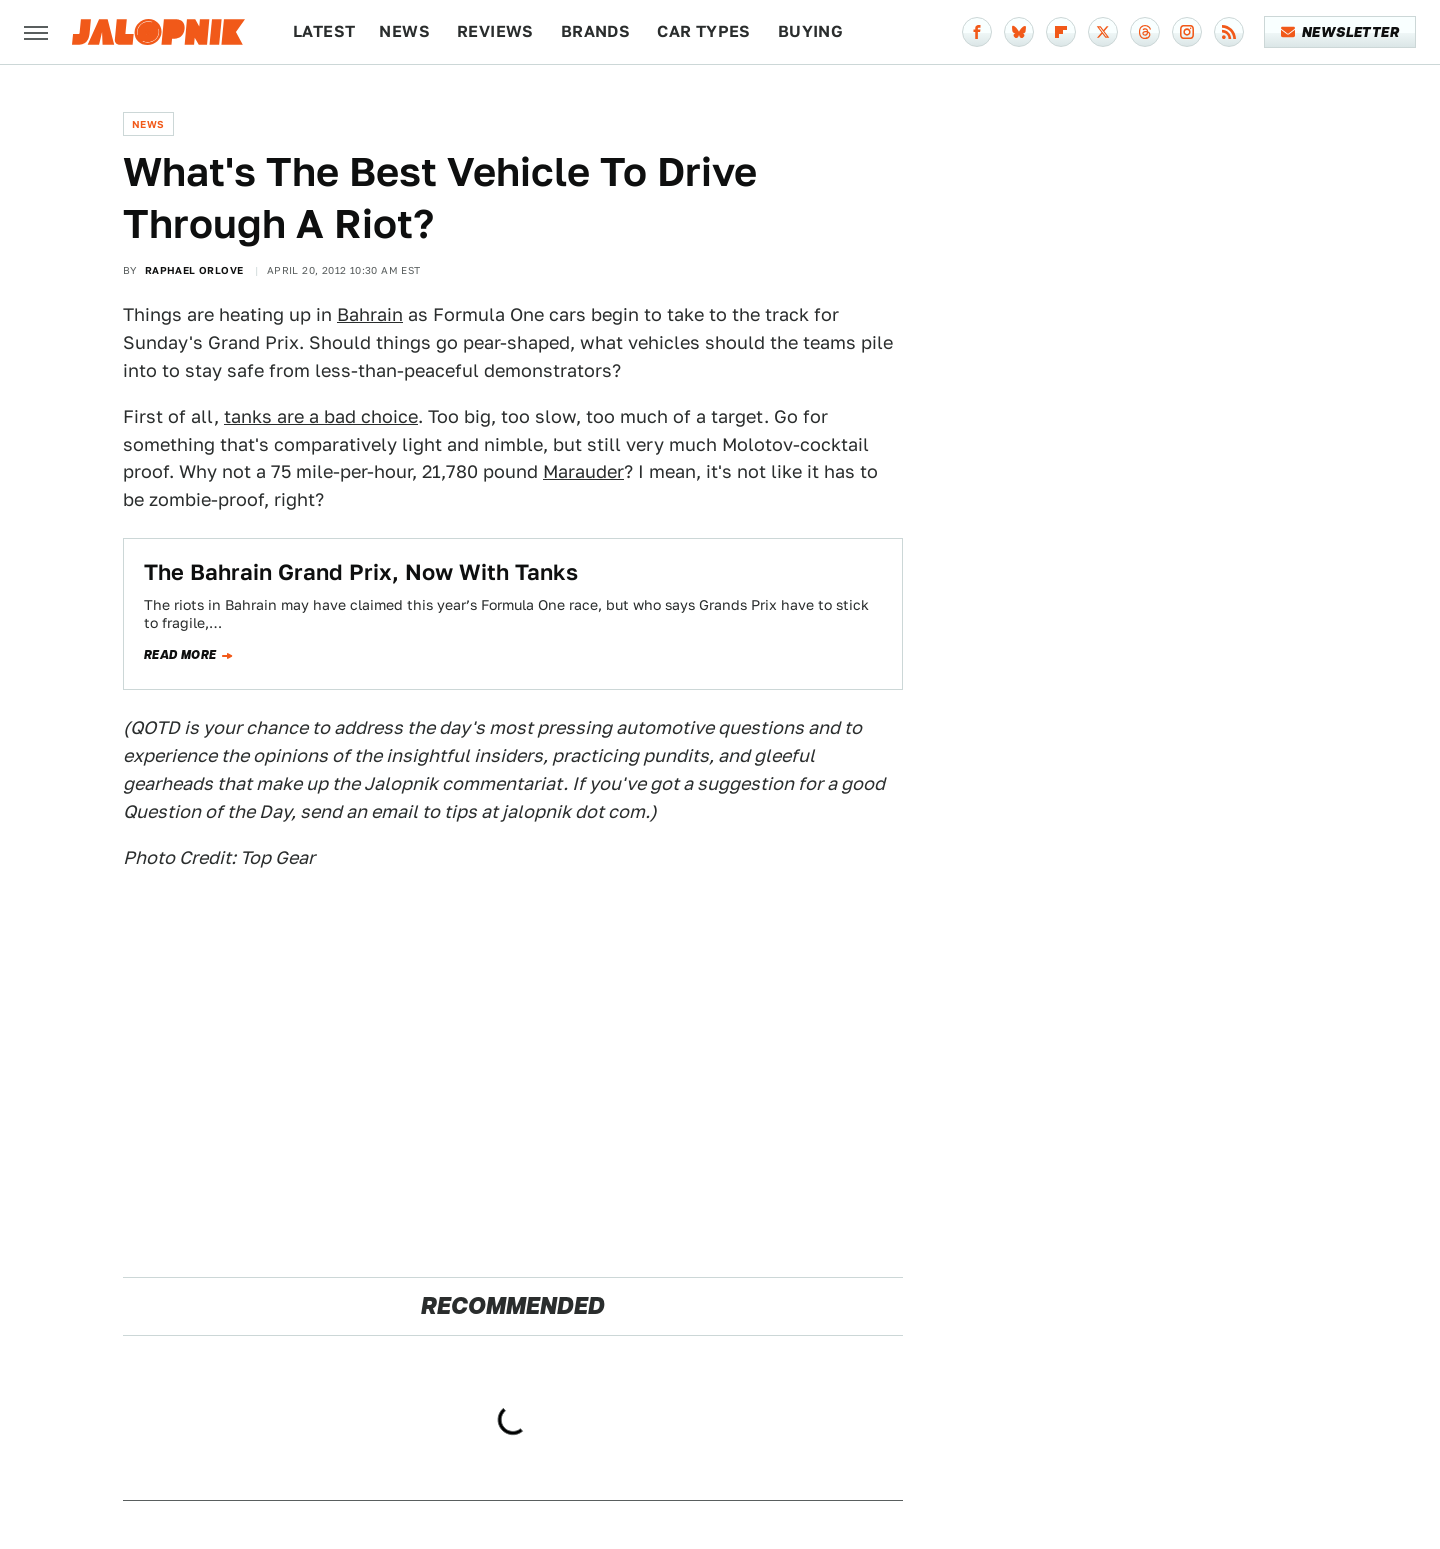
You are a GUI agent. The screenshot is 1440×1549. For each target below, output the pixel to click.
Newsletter (1340, 32)
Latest (324, 31)
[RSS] (1229, 32)
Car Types (704, 31)
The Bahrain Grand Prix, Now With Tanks (361, 572)
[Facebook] (977, 32)
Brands (595, 31)
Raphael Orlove (194, 270)
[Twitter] (1103, 32)
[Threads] (1145, 32)
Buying (810, 31)
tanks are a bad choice (321, 416)
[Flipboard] (1061, 32)
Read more (180, 655)
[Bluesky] (1019, 32)
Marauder (583, 471)
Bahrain (370, 314)
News (404, 31)
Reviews (495, 31)
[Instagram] (1187, 32)
